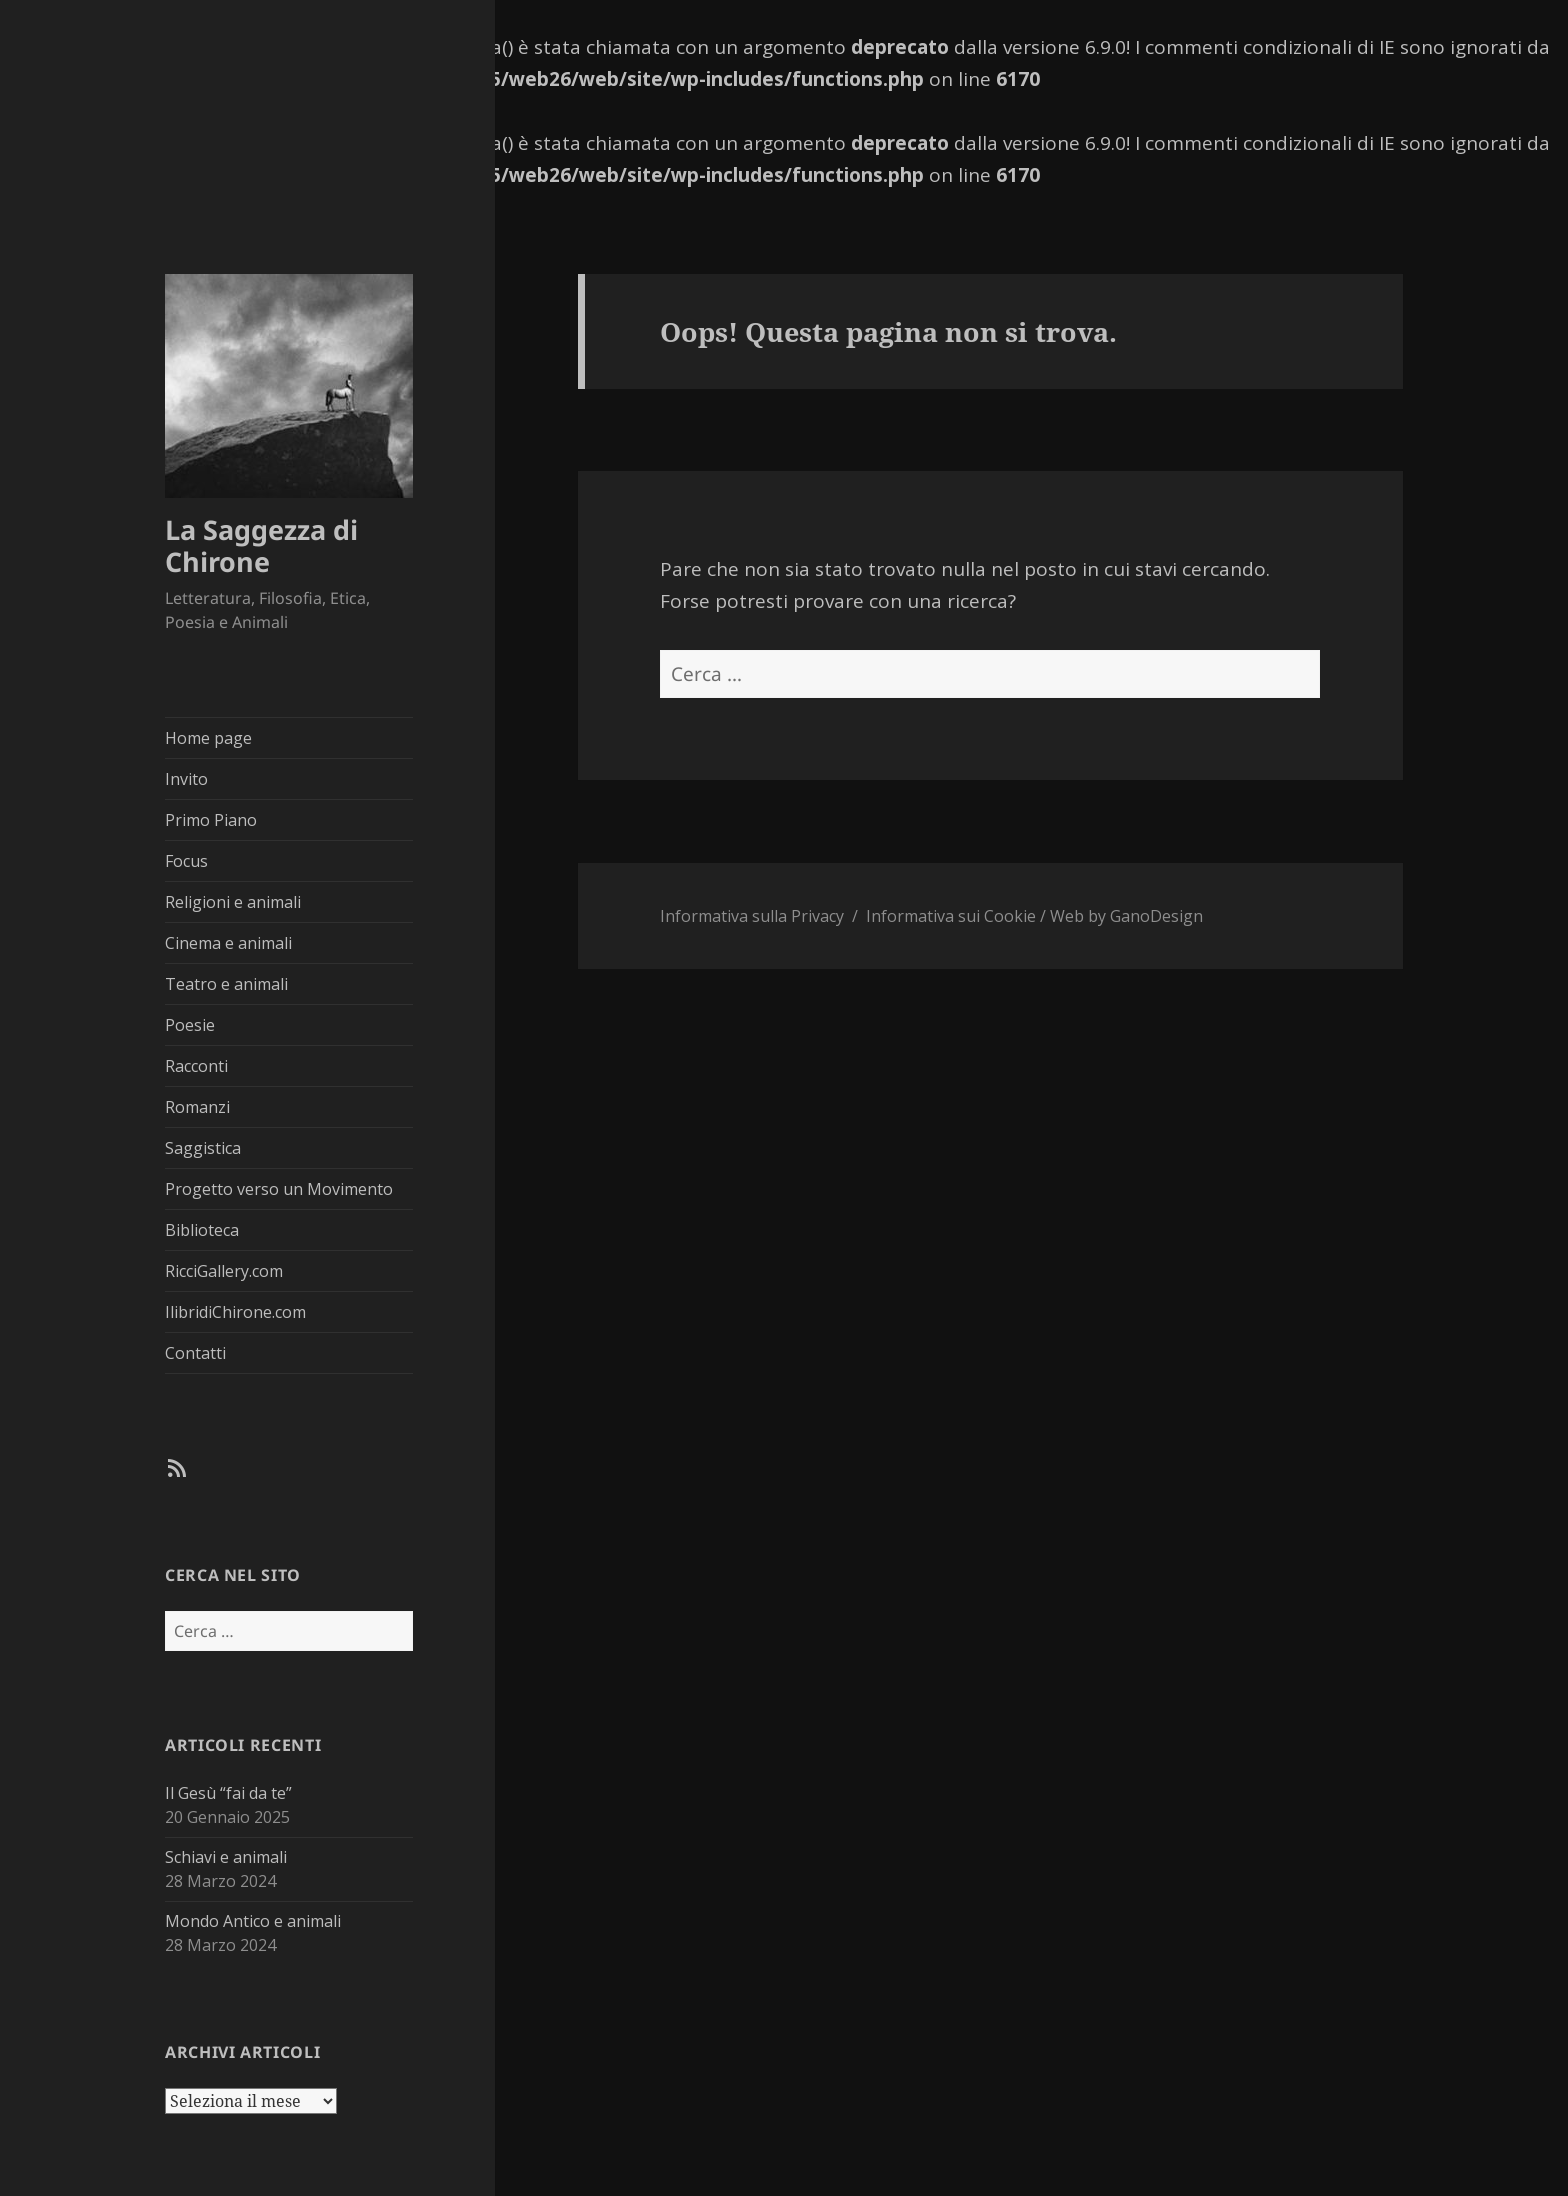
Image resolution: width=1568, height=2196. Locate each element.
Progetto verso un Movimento (279, 1189)
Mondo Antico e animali (253, 1921)
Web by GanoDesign (1126, 916)
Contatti (195, 1353)
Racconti (196, 1066)
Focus (186, 861)
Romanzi (197, 1107)
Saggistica (203, 1148)
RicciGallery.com (224, 1271)
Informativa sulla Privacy (752, 916)
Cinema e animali (228, 943)
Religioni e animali (233, 902)
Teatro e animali (226, 984)
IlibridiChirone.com (235, 1312)
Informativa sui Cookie (951, 916)
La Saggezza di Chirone (261, 545)
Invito (186, 779)
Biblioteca (202, 1230)
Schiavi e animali (226, 1857)
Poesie (190, 1025)
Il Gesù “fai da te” (228, 1793)
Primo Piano (211, 820)
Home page (208, 738)
